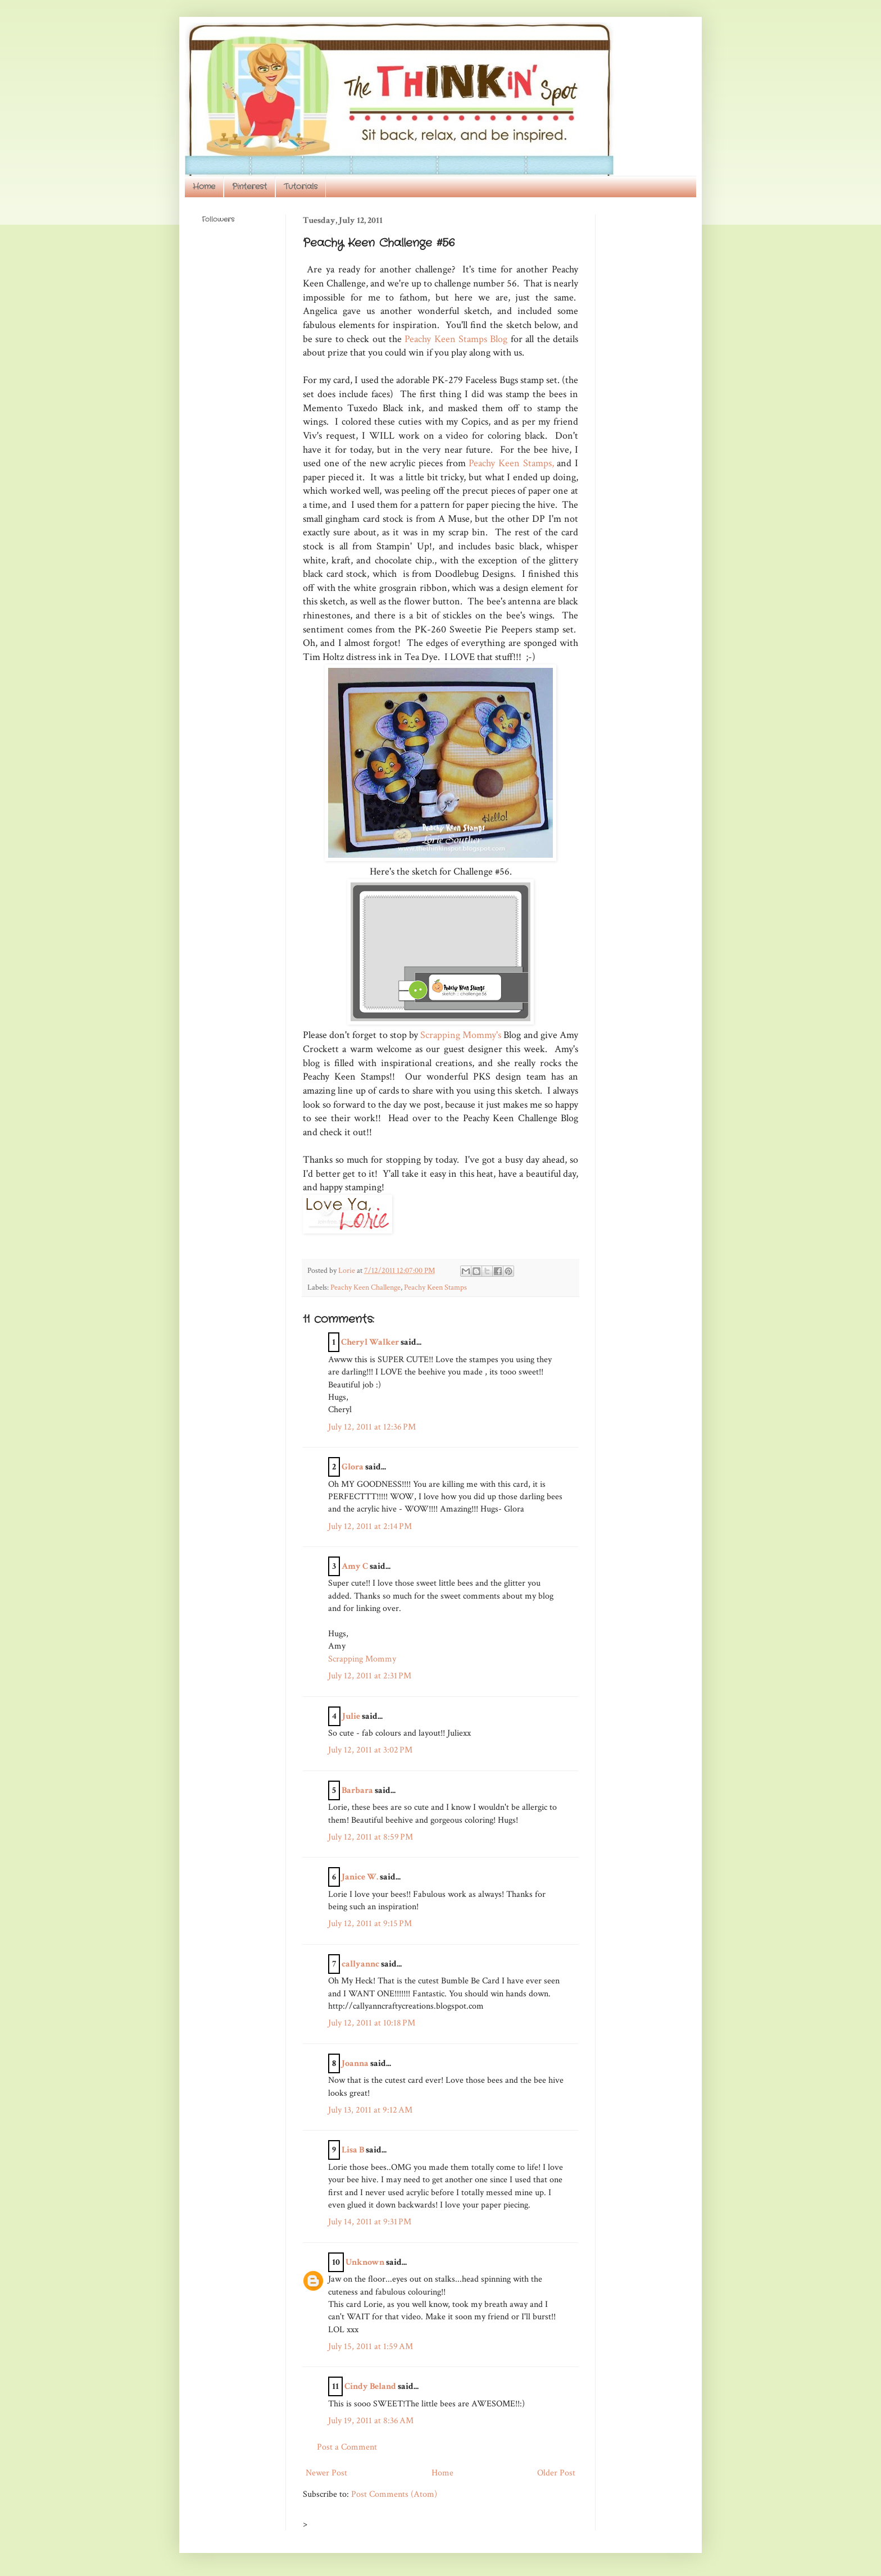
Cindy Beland (370, 2386)
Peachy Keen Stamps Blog (456, 339)
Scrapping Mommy (362, 1659)
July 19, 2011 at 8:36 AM (371, 2421)
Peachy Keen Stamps (435, 1287)
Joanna (355, 2063)
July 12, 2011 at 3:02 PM (370, 1750)
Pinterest (249, 186)
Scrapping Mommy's (460, 1034)
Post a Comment (347, 2447)
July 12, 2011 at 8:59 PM (370, 1837)
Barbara (357, 1790)
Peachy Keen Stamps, (510, 463)
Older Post (556, 2473)
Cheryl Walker (370, 1342)
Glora (353, 1467)
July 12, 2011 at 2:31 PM (369, 1676)
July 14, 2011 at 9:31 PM (369, 2222)
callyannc (360, 1964)
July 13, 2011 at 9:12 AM (370, 2110)
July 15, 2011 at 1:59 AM (370, 2346)
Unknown (365, 2262)
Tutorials (300, 186)
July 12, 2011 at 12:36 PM (372, 1427)
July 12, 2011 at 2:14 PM (370, 1526)
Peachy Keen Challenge (365, 1287)
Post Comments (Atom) (394, 2494)
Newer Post (326, 2473)
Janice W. (360, 1877)
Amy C (355, 1566)
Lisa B (353, 2150)
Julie (351, 1716)
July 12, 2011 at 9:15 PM (370, 1923)
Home (204, 186)
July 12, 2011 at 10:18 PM (371, 2023)
